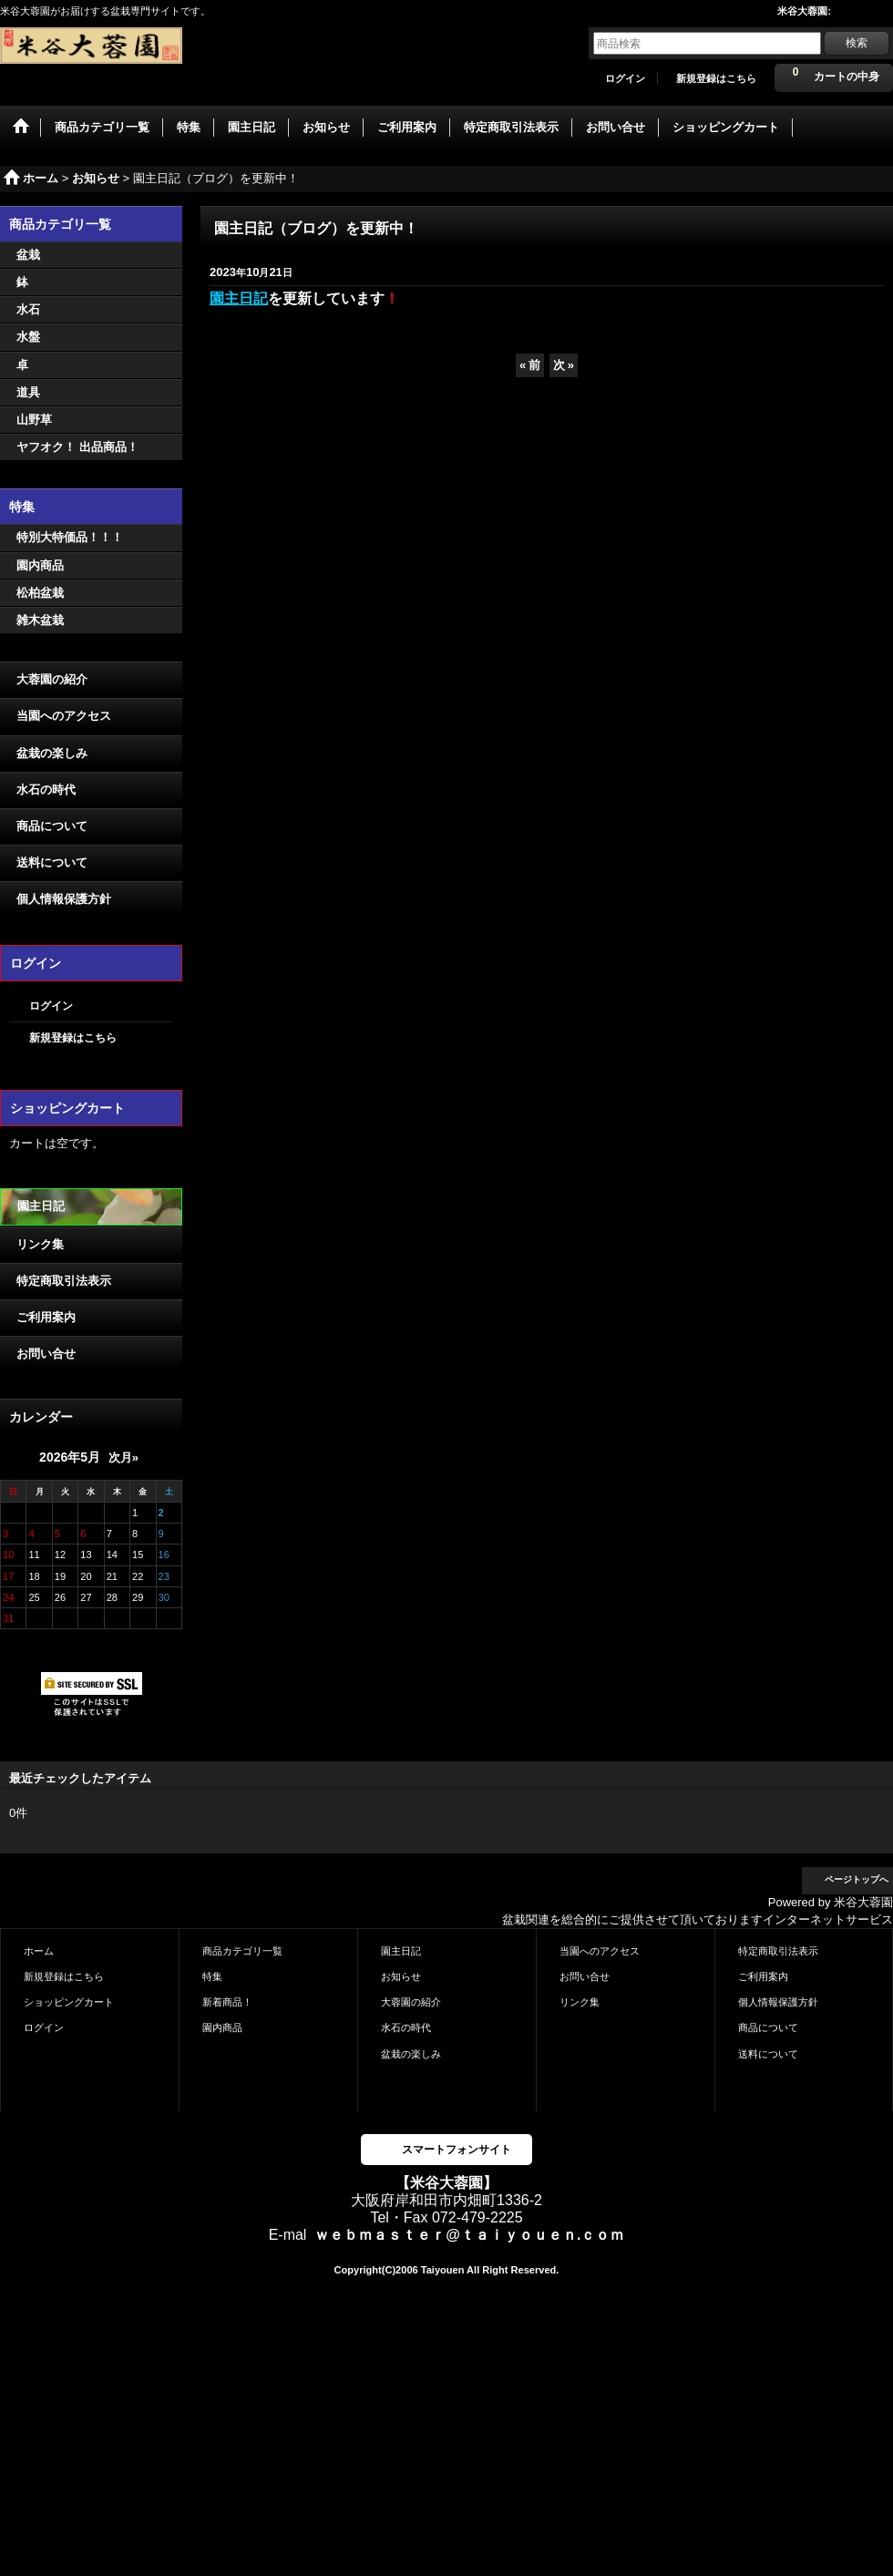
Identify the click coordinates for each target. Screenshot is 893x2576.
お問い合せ (46, 1353)
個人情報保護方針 (63, 899)
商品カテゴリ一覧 (242, 1950)
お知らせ (401, 1976)
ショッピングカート (69, 2001)
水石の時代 (46, 789)
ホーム (39, 1950)
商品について (51, 826)
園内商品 (222, 2027)
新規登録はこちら (716, 78)
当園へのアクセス (63, 716)
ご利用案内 (46, 1317)
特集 (212, 1976)
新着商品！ (227, 2001)
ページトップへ (856, 1879)
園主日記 (41, 1206)
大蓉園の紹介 (51, 679)
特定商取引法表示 (63, 1281)
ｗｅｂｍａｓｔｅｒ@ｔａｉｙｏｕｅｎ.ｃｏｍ (469, 2234)
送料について (51, 862)
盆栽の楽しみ (51, 753)
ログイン (625, 78)
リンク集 (40, 1244)
